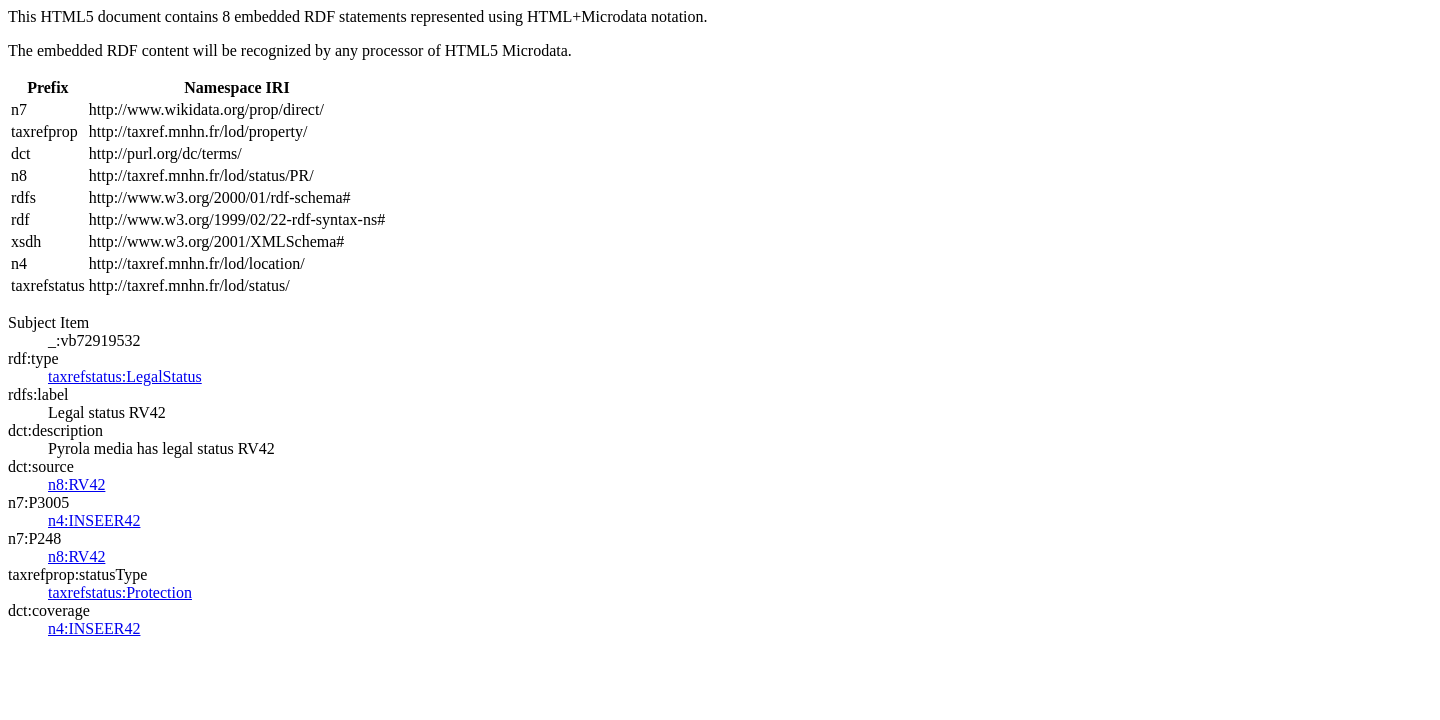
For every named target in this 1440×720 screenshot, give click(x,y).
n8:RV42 (76, 484)
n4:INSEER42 (94, 520)
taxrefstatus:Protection (120, 592)
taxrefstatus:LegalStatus (125, 376)
